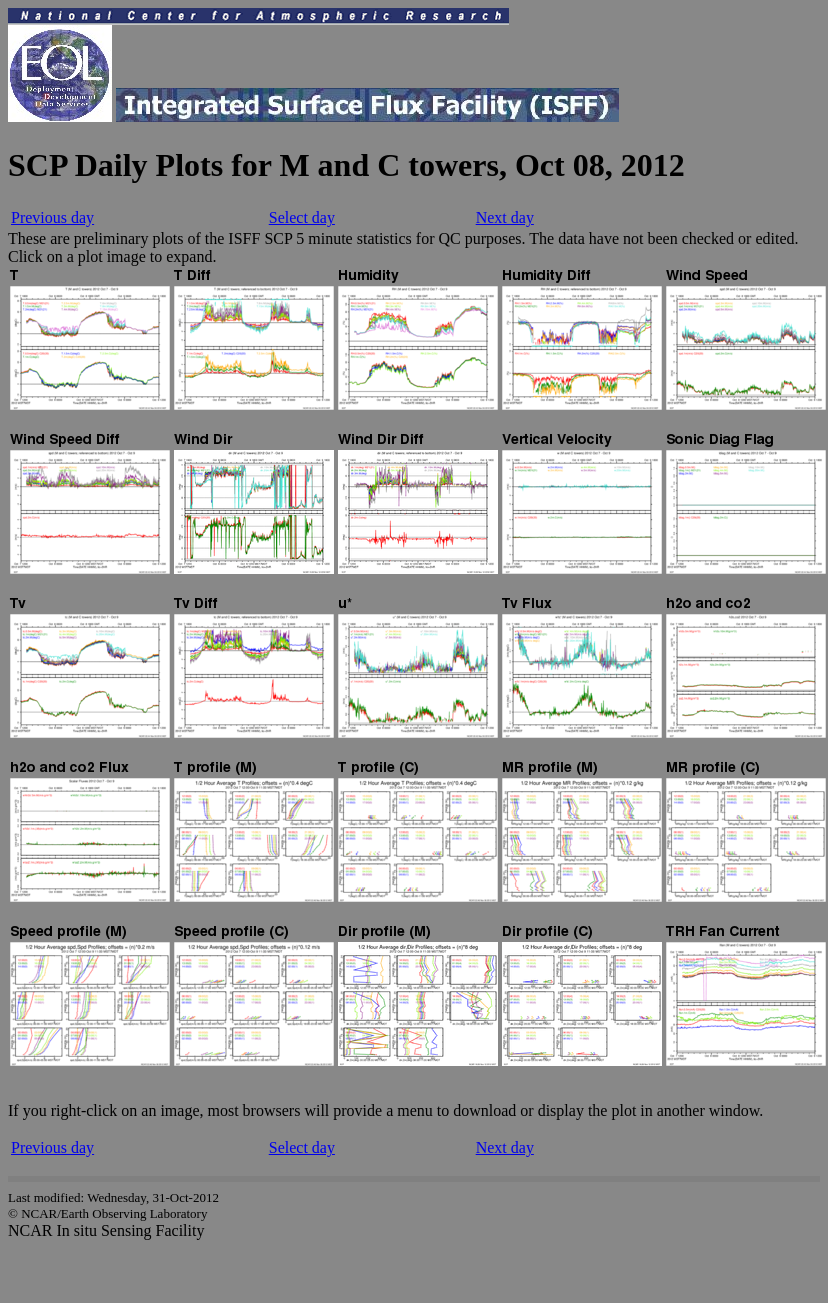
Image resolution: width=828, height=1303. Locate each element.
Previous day (52, 217)
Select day (302, 217)
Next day (505, 217)
